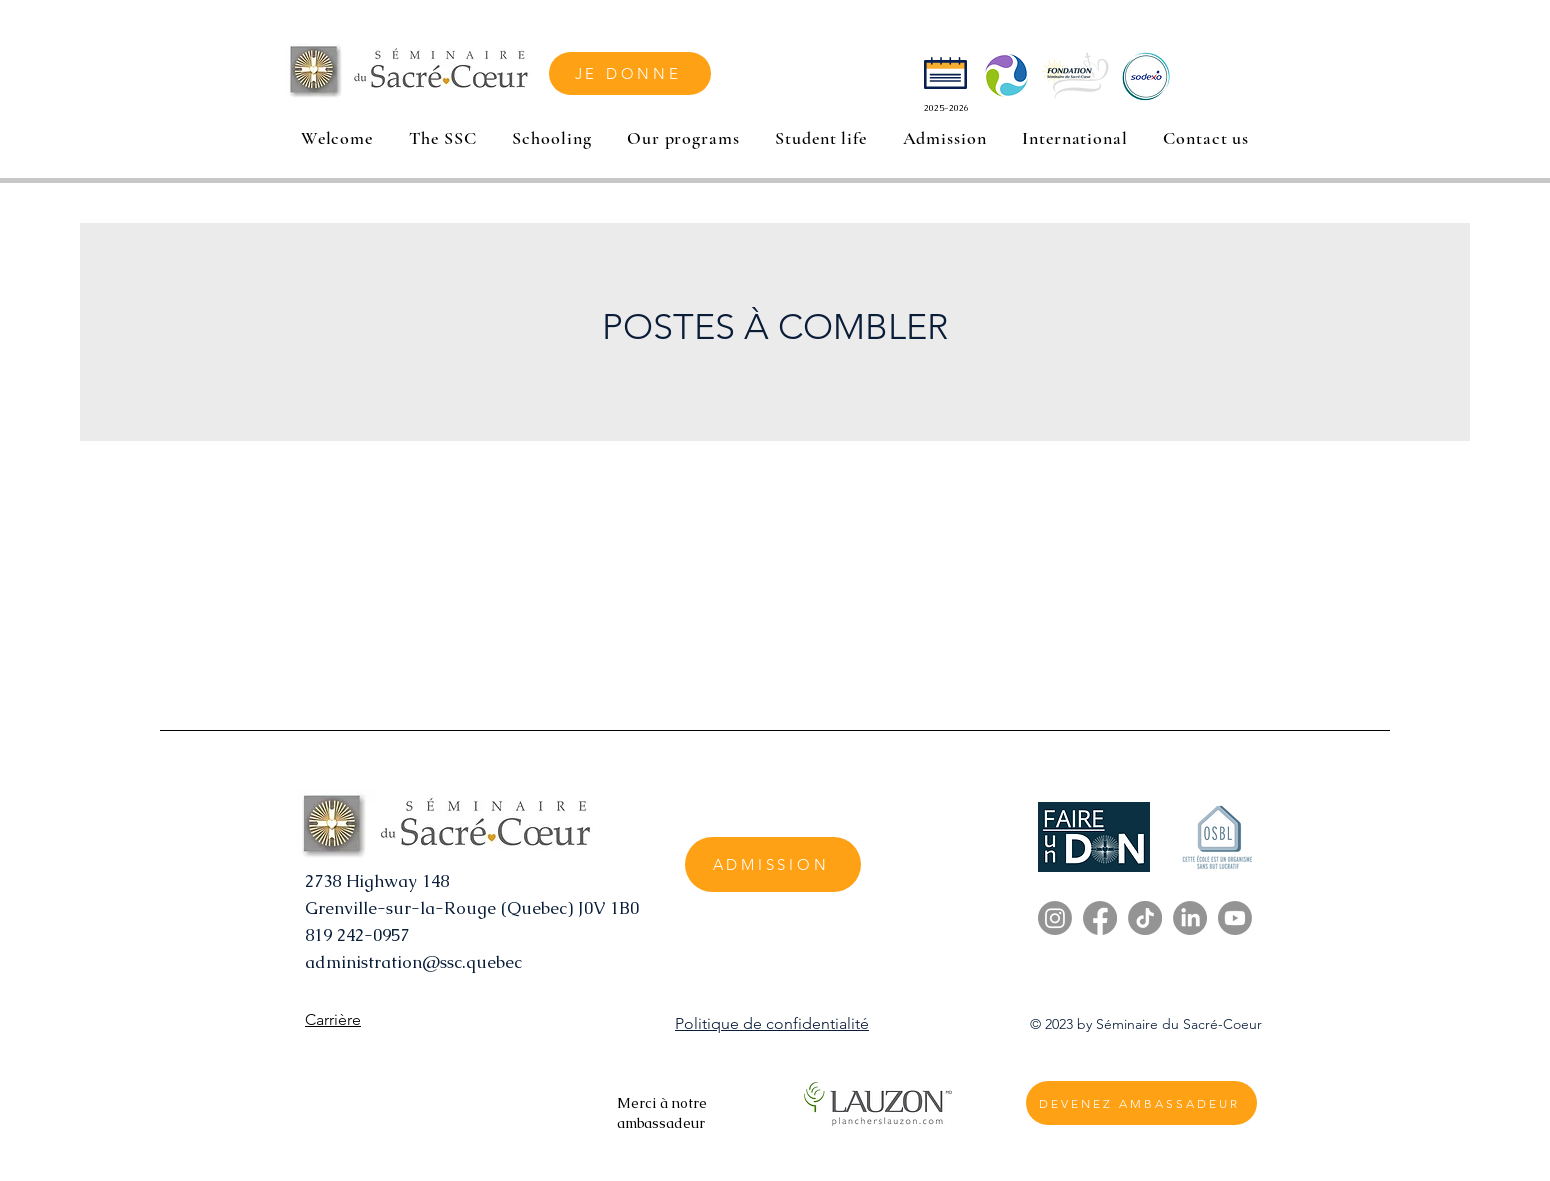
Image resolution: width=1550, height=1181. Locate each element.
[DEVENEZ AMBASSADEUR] (1141, 1103)
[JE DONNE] (630, 73)
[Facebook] (1100, 918)
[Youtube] (1235, 918)
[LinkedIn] (1190, 918)
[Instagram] (1055, 918)
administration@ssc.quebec (413, 962)
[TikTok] (1145, 918)
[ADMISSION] (773, 864)
